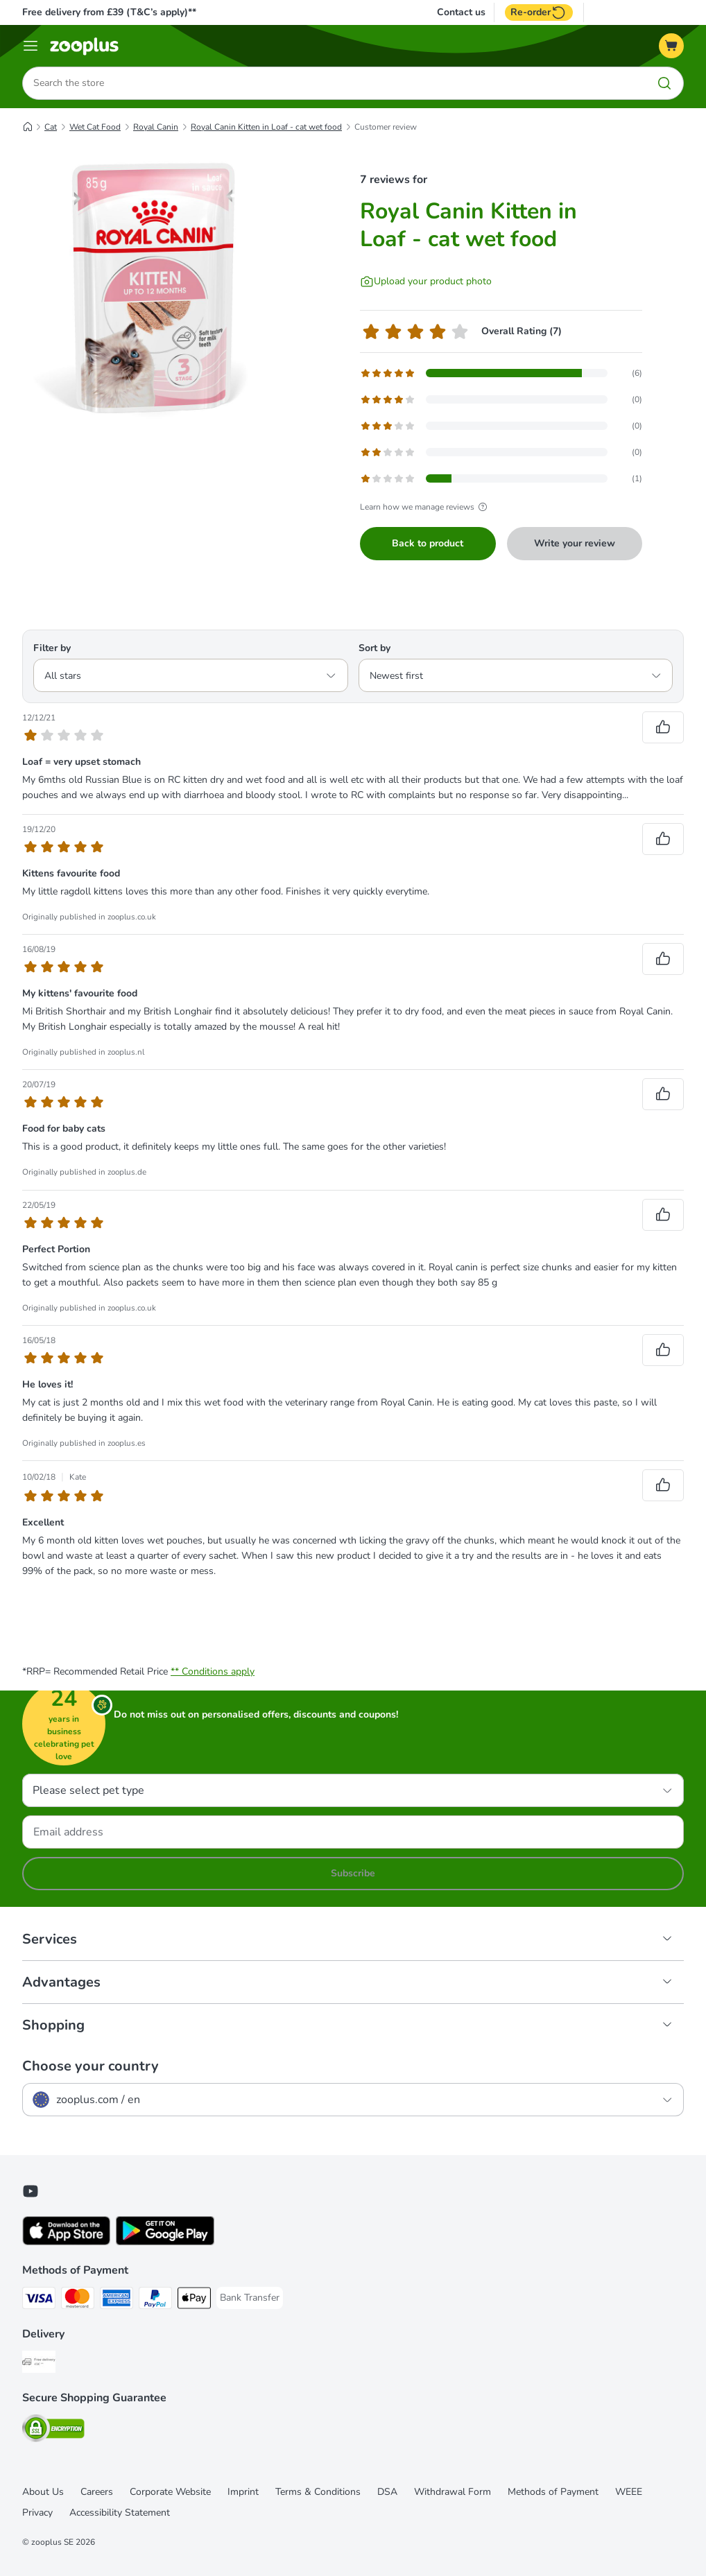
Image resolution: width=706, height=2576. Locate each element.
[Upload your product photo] (426, 281)
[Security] (53, 2430)
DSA (387, 2491)
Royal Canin (155, 126)
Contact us (461, 12)
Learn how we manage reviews (425, 506)
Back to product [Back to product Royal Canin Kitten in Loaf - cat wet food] (427, 543)
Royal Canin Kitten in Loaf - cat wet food (266, 126)
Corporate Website (170, 2491)
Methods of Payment (553, 2491)
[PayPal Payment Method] (155, 2300)
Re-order (538, 12)
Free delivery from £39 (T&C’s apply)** (109, 12)
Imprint (243, 2491)
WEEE (628, 2491)
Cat (50, 126)
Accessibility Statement (119, 2512)
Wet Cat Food (95, 126)
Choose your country (90, 2066)
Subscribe (353, 1873)
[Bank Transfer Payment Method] (249, 2298)
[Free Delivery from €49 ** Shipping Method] (38, 2364)
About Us (43, 2491)
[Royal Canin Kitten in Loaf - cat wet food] (154, 288)
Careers (96, 2491)
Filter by (52, 648)
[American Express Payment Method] (116, 2300)
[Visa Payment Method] (38, 2300)
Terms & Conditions (318, 2491)
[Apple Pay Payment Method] (194, 2300)
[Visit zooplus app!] (66, 2242)
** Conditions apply (213, 1671)
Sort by (374, 648)
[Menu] (30, 46)
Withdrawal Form (452, 2491)
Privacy (37, 2512)
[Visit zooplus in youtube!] (30, 2191)
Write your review (574, 543)
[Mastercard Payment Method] (77, 2300)
